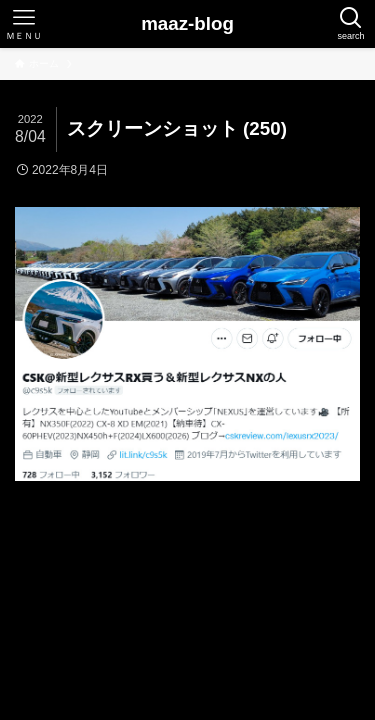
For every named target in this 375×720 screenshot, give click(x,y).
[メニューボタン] (24, 24)
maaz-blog (187, 24)
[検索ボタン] (351, 24)
